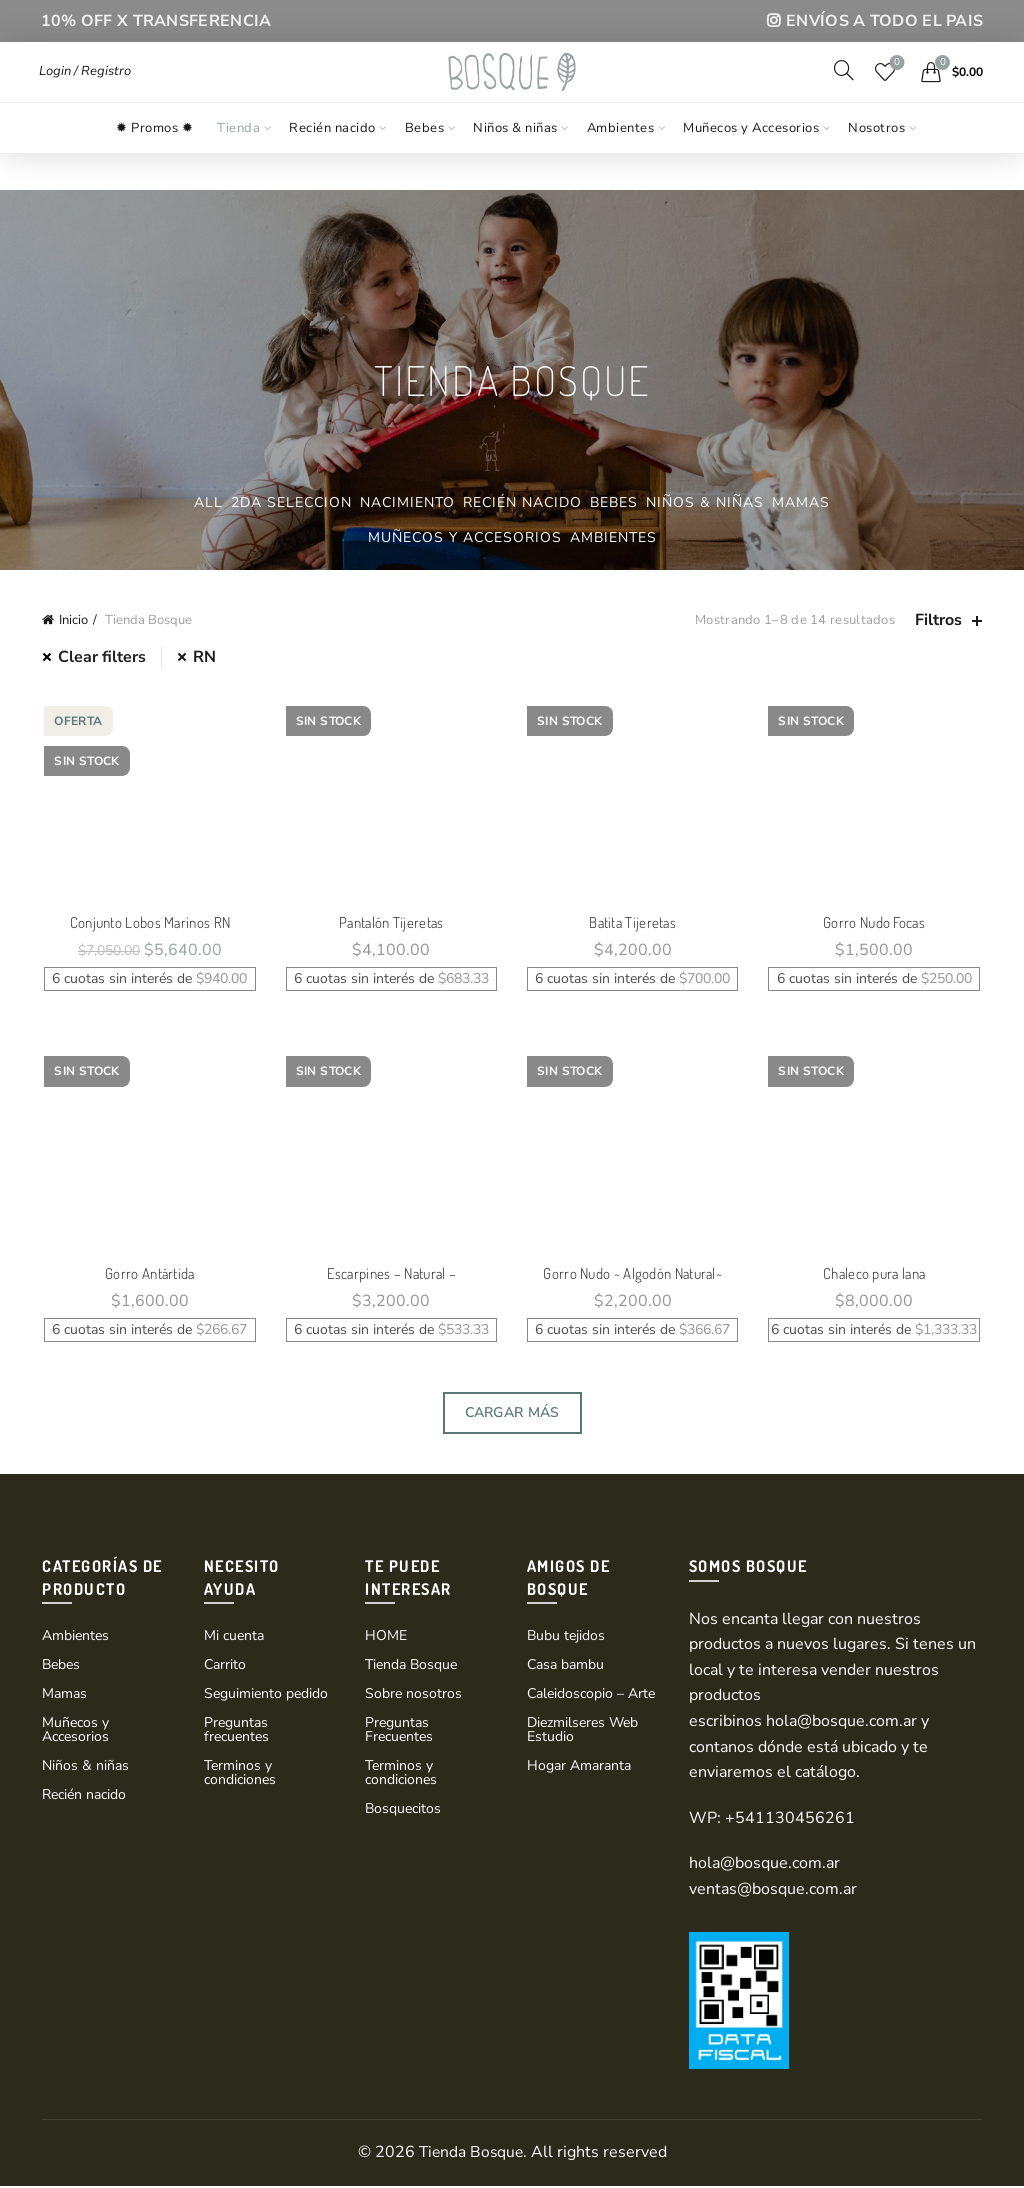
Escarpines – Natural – (391, 1275)
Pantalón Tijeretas (391, 923)
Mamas (801, 502)
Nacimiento (407, 502)
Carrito (225, 1666)
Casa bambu (565, 1666)
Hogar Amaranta (579, 1767)
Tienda (238, 163)
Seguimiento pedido (266, 1695)
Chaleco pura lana (876, 1275)
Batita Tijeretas (633, 923)
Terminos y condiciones (240, 1774)
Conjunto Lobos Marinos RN (148, 923)
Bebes (425, 163)
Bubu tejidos (566, 1637)
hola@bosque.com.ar (841, 1723)
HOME (386, 1637)
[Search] (844, 88)
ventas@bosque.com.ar (773, 1891)
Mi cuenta (234, 1637)
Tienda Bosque (411, 1666)
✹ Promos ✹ (154, 163)
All (208, 502)
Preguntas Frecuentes (399, 1731)
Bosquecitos (403, 1810)
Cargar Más (512, 1414)
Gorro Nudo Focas (876, 923)
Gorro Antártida (149, 1275)
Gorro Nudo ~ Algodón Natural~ (633, 1275)
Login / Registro (85, 89)
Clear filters (102, 657)
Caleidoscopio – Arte (591, 1695)
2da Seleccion (291, 502)
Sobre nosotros (413, 1695)
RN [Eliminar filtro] (204, 657)
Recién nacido (332, 163)
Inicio (73, 620)
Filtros (938, 620)
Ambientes (621, 163)
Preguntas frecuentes (236, 1731)
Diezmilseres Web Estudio (582, 1731)
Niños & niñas (515, 163)
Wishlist (895, 81)
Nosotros (876, 163)
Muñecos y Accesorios (751, 163)
